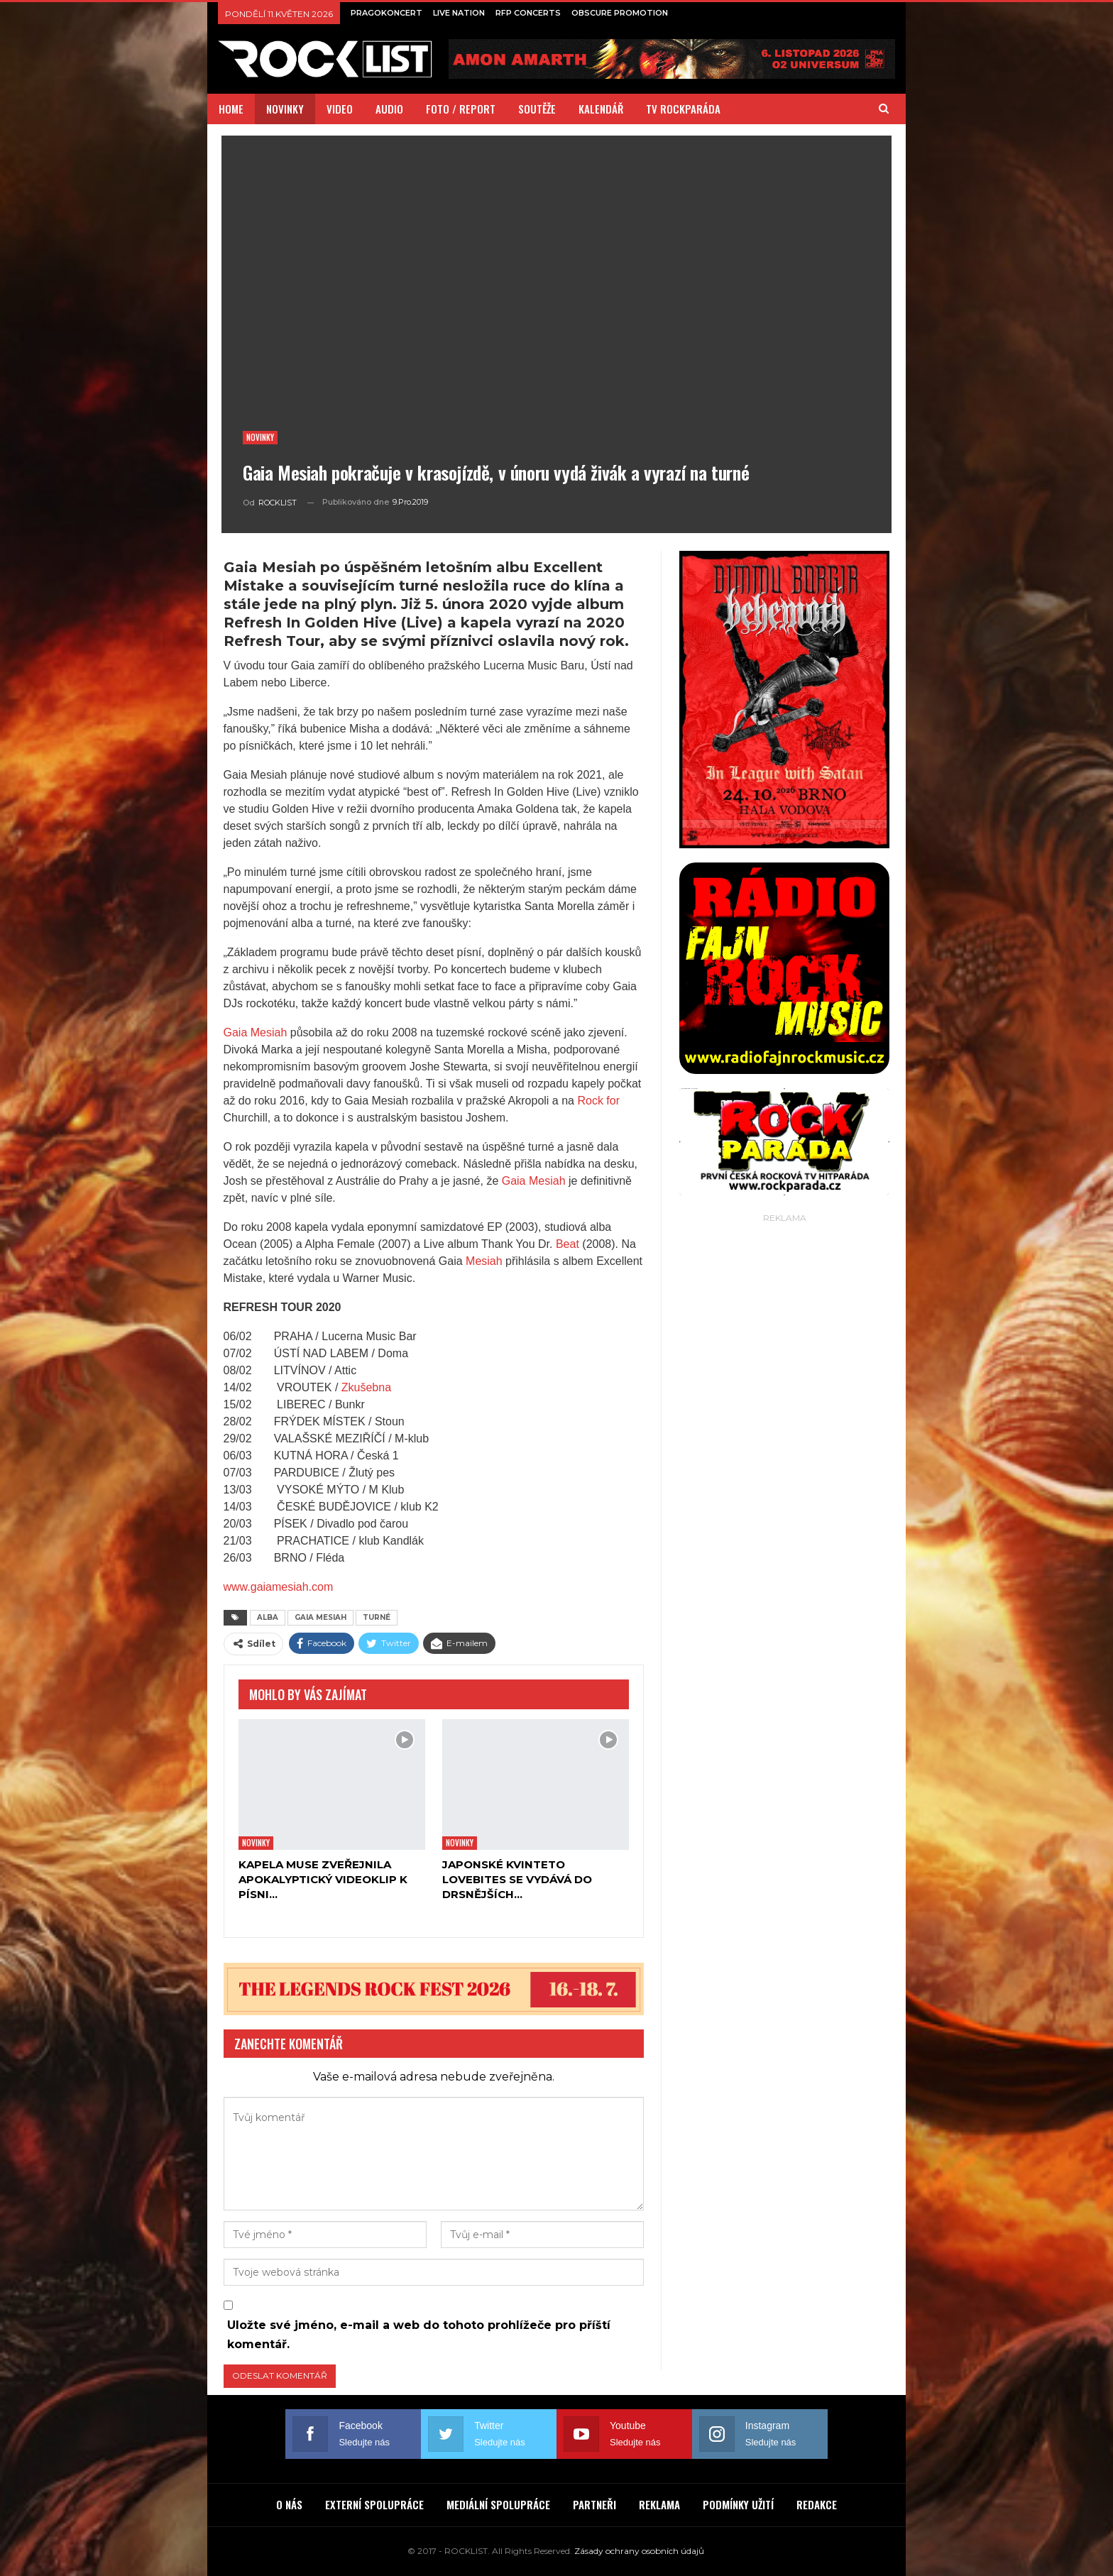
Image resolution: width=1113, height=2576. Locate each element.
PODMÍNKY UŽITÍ (738, 2504)
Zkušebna (366, 1387)
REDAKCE (816, 2504)
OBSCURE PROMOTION (619, 13)
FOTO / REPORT (460, 108)
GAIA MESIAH (320, 1617)
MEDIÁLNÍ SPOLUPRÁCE (498, 2504)
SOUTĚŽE (537, 108)
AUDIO (389, 108)
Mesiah (484, 1261)
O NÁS (289, 2504)
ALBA (267, 1617)
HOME (231, 108)
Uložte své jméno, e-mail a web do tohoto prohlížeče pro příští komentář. (418, 2334)
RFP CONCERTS (528, 13)
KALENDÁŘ (601, 108)
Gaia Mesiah (255, 1032)
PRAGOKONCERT (386, 13)
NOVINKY (285, 108)
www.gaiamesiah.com (279, 1587)
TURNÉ (376, 1617)
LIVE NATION (459, 13)
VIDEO (340, 108)
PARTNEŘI (594, 2504)
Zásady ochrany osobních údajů (639, 2550)
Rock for (598, 1101)
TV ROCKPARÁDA (683, 108)
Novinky (260, 437)
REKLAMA (659, 2504)
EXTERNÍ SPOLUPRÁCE (374, 2504)
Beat (567, 1244)
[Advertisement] (784, 1440)
